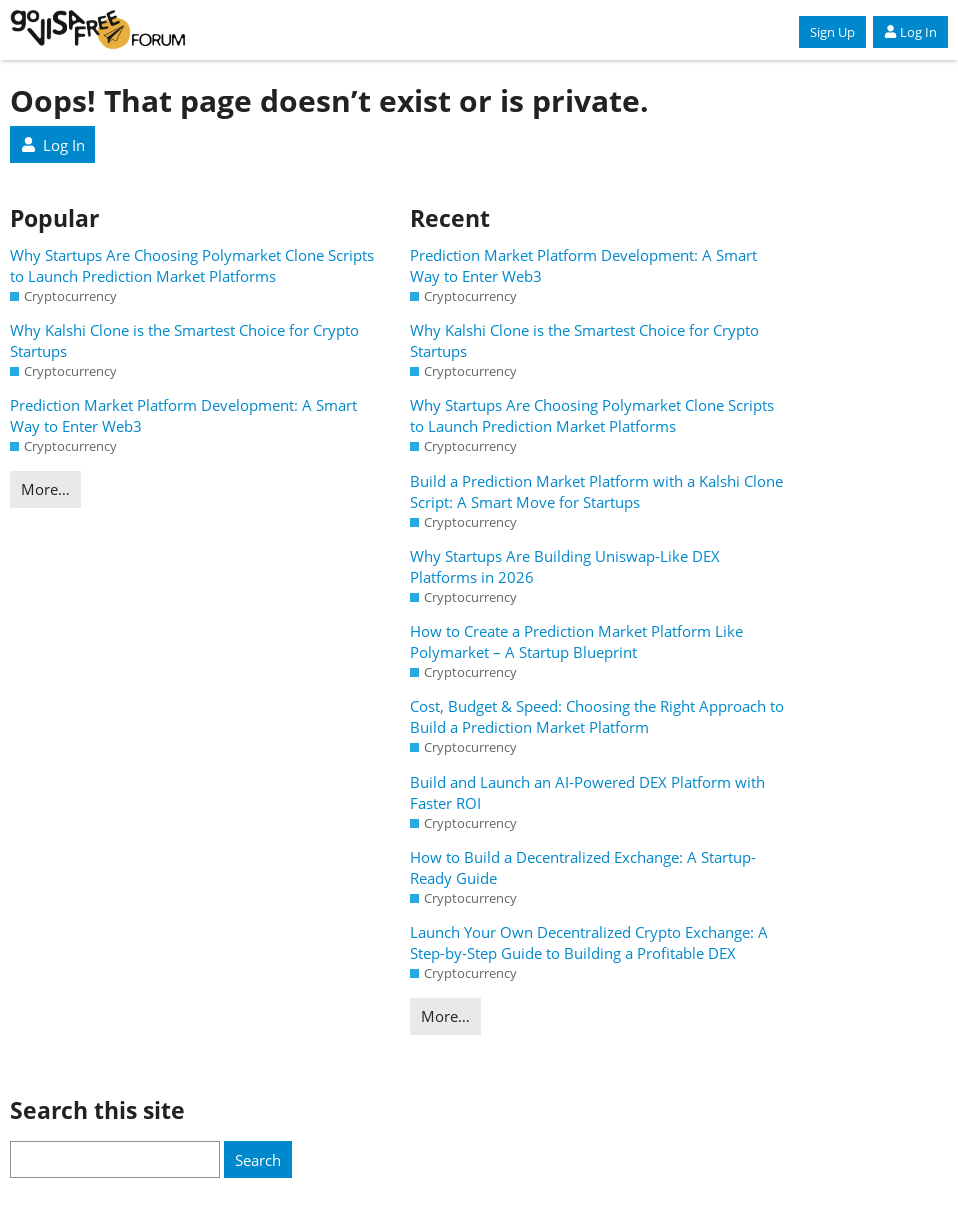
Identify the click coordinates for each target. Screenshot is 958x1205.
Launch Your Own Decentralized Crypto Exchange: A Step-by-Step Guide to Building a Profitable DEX (589, 942)
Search (258, 1160)
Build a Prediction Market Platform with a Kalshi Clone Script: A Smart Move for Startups (596, 491)
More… (45, 489)
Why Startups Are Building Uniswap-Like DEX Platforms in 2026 (565, 566)
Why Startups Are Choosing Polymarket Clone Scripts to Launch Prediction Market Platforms (192, 265)
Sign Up (832, 32)
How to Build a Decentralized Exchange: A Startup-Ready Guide (583, 867)
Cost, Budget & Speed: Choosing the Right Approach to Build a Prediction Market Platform (597, 716)
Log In (910, 32)
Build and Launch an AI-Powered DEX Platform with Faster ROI (587, 792)
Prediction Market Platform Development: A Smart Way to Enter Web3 (183, 415)
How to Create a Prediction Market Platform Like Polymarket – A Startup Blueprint (576, 641)
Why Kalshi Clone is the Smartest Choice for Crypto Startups (184, 340)
